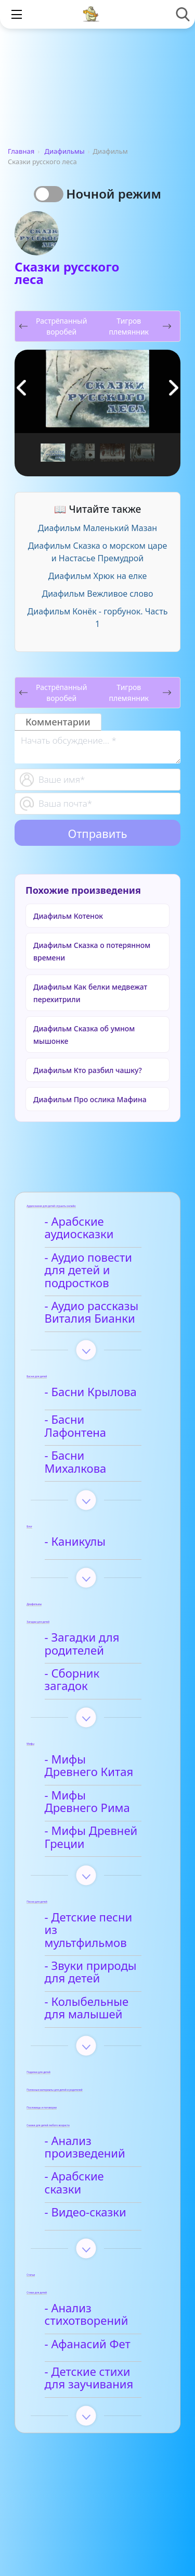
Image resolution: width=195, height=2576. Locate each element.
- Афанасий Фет (89, 2299)
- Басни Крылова (92, 1392)
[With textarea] (97, 747)
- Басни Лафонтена (98, 1420)
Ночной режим (113, 193)
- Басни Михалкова (98, 1447)
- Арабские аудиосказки (80, 1228)
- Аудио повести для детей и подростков (90, 1270)
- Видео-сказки (87, 2167)
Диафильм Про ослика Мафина (90, 1099)
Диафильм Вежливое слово (97, 593)
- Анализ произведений (86, 2110)
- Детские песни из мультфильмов (98, 1899)
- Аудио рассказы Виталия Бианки (93, 1312)
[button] (173, 388)
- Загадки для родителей (83, 1628)
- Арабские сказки (95, 2140)
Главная (21, 151)
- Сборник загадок (96, 1657)
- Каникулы (76, 1526)
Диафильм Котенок (68, 916)
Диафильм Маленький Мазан (97, 528)
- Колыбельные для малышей (100, 1971)
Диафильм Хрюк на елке (97, 576)
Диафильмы (65, 151)
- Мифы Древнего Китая (95, 1741)
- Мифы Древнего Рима (95, 1777)
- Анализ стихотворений (88, 2269)
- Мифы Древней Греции (92, 1813)
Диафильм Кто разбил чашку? (87, 1070)
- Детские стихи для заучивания (100, 2333)
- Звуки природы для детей (92, 1935)
